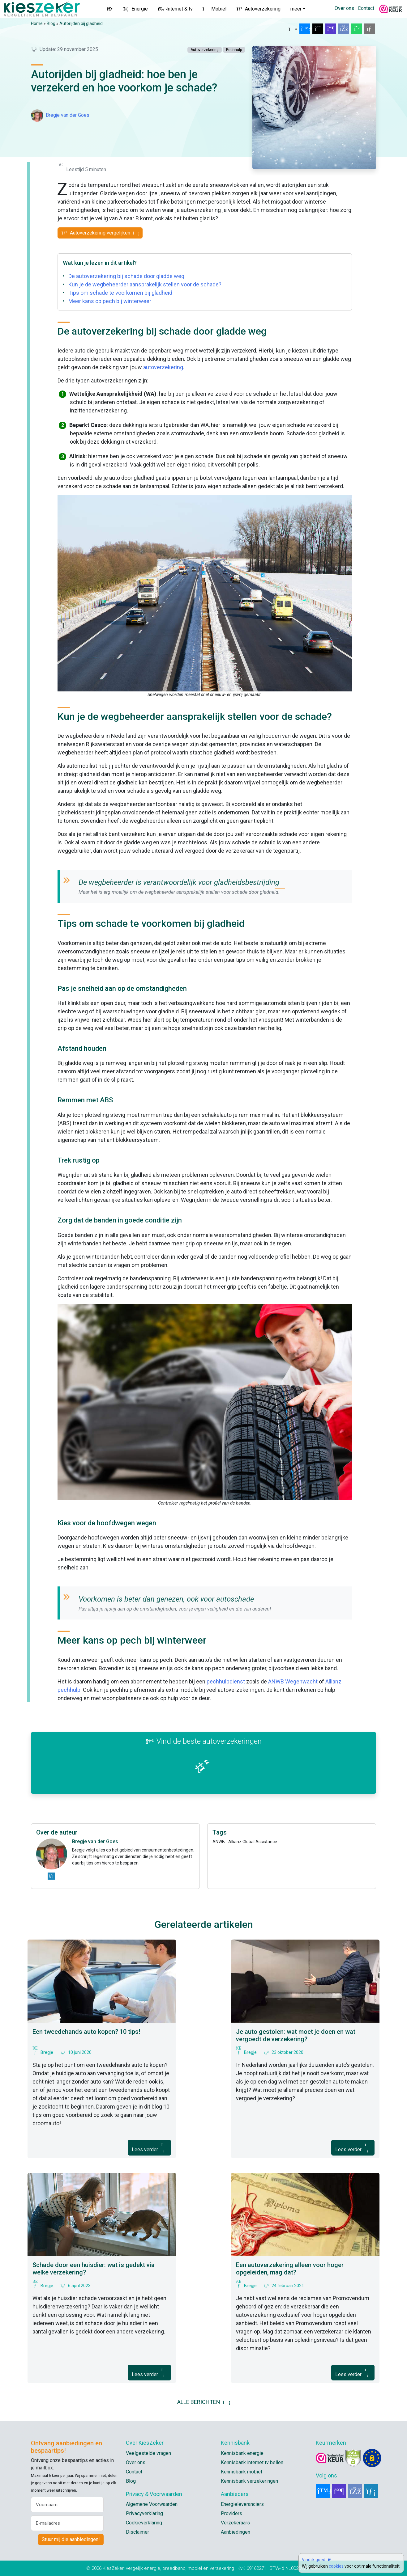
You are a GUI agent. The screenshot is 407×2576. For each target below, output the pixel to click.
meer (296, 9)
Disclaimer (137, 2532)
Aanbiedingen (235, 2532)
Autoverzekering (258, 9)
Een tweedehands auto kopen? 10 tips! (86, 2031)
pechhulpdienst (226, 1681)
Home (37, 23)
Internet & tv (175, 9)
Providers (231, 2513)
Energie (135, 9)
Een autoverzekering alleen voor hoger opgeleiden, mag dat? (290, 2268)
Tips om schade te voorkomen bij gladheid (120, 292)
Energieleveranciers (242, 2504)
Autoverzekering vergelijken (100, 233)
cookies (336, 2566)
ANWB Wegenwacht (293, 1681)
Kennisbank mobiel (241, 2472)
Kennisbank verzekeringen (249, 2481)
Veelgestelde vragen (148, 2453)
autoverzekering (163, 367)
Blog (51, 23)
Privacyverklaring (144, 2513)
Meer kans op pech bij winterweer (109, 301)
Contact (366, 8)
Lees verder (149, 2147)
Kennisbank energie (242, 2453)
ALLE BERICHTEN (203, 2402)
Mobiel (214, 9)
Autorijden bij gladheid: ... (83, 23)
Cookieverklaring (144, 2523)
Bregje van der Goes (67, 115)
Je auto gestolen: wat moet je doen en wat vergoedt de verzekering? (295, 2035)
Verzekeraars (235, 2523)
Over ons (344, 8)
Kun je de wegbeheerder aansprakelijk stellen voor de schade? (144, 284)
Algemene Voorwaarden (152, 2504)
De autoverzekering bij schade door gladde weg (126, 276)
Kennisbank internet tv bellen (252, 2462)
